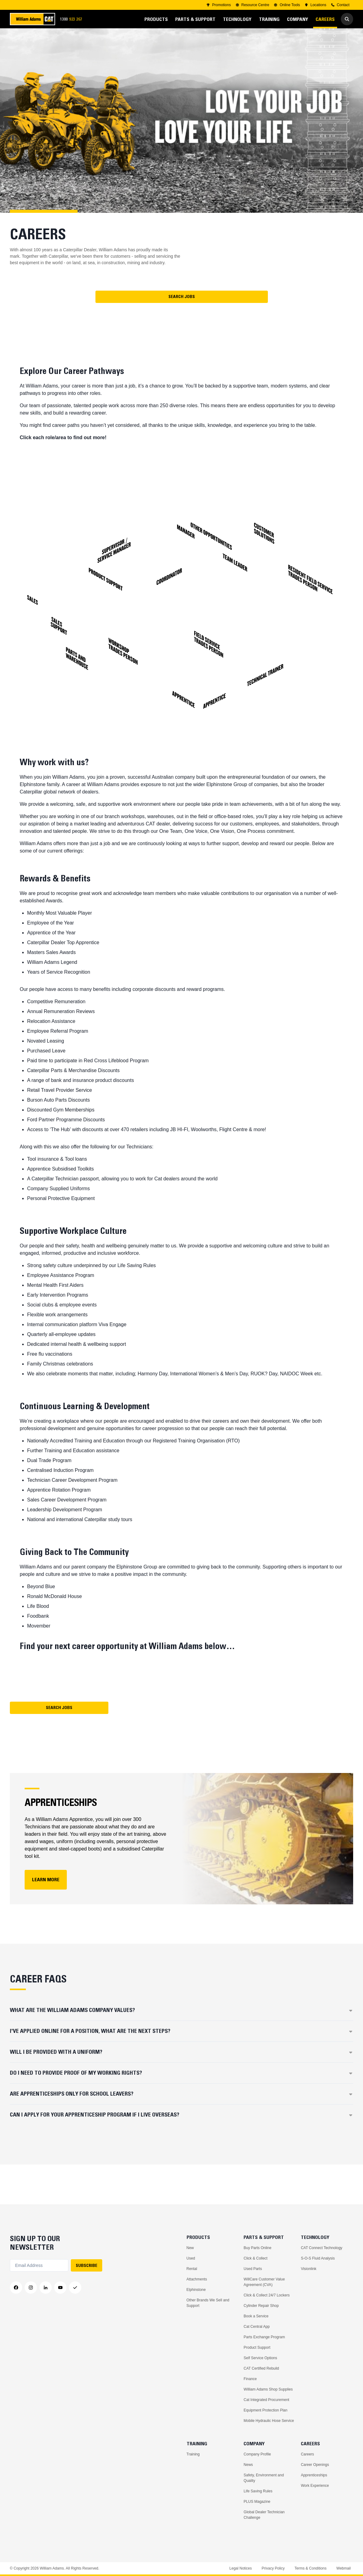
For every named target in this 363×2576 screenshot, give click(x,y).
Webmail (344, 2568)
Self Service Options (260, 2358)
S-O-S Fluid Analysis (318, 2258)
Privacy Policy (273, 2568)
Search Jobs (181, 296)
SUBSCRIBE (86, 2265)
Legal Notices (240, 2568)
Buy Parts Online (257, 2248)
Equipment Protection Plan (265, 2410)
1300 (73, 19)
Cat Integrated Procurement (266, 2400)
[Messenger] (75, 2287)
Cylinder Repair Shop (261, 2306)
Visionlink (308, 2269)
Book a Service (256, 2316)
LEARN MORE (45, 1879)
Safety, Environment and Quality (264, 2478)
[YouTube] (60, 2287)
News (248, 2465)
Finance (250, 2379)
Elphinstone (196, 2290)
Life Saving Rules (258, 2491)
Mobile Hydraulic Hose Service (269, 2421)
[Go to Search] (347, 19)
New (190, 2248)
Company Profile (257, 2454)
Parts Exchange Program (264, 2337)
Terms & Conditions (310, 2568)
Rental (192, 2269)
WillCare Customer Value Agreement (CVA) (264, 2282)
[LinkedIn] (45, 2287)
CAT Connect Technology (321, 2248)
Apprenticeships (314, 2475)
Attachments (197, 2279)
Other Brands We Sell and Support (208, 2303)
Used (191, 2258)
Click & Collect (255, 2258)
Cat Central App (257, 2326)
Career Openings (315, 2465)
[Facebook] (16, 2287)
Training (193, 2454)
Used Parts (253, 2269)
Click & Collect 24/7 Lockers (266, 2295)
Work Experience (315, 2485)
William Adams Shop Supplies (268, 2389)
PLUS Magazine (257, 2501)
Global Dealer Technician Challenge (264, 2515)
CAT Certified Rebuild (261, 2368)
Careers (307, 2454)
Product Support (257, 2347)
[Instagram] (31, 2287)
